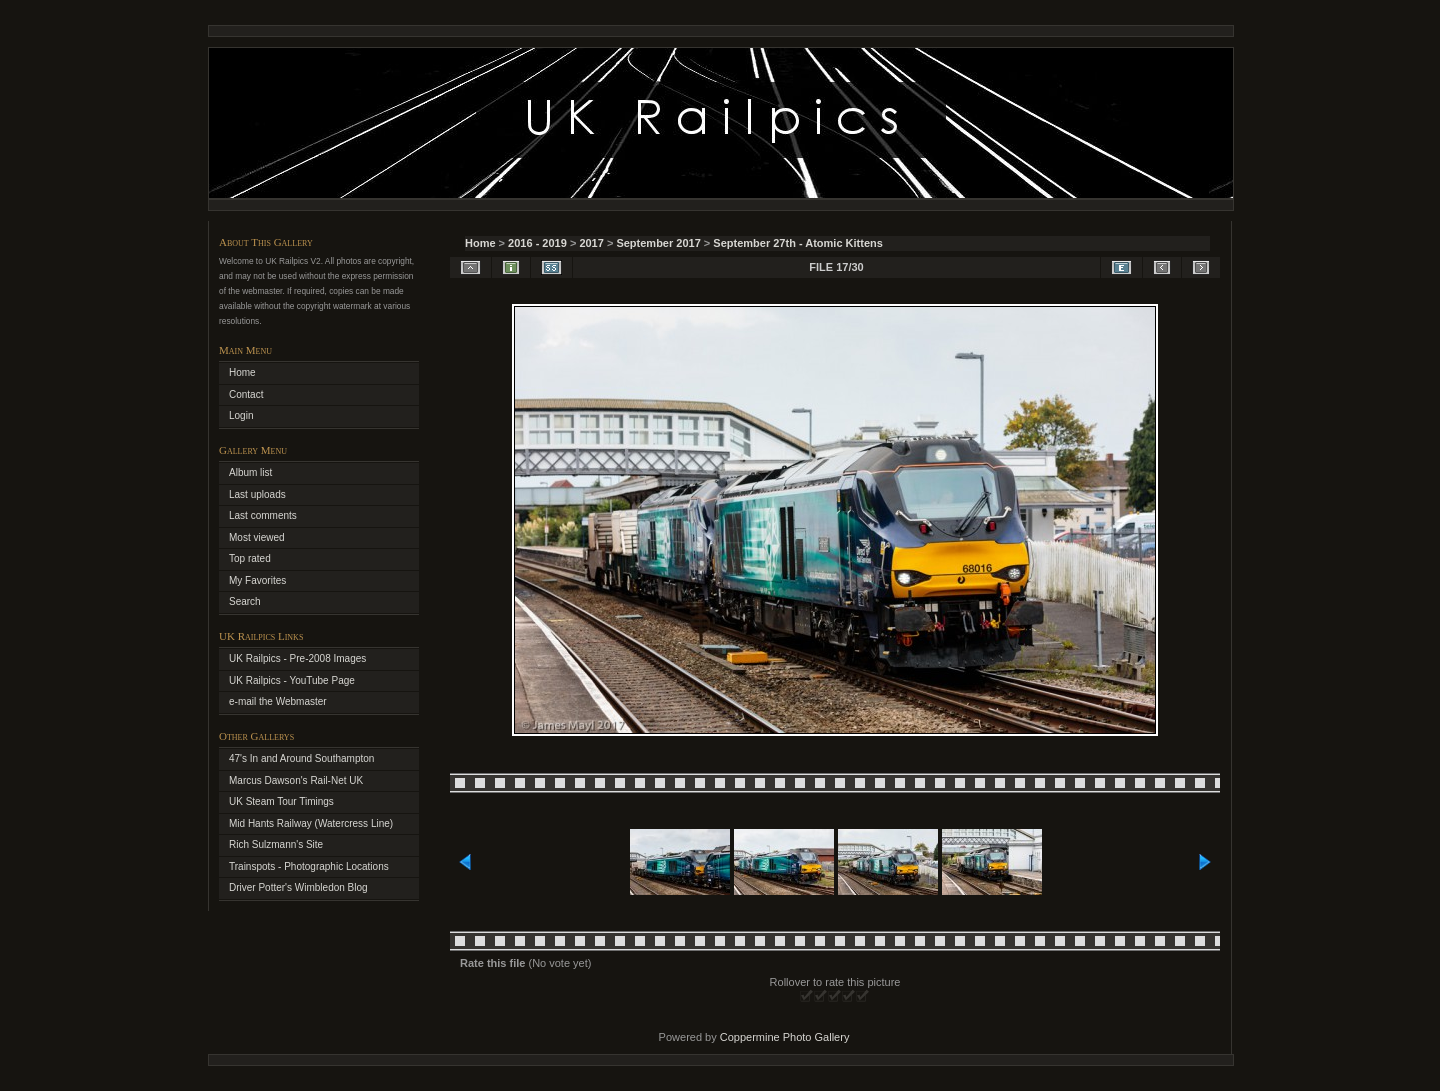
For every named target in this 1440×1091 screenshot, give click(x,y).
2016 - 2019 (537, 243)
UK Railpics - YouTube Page (292, 680)
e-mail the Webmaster (278, 701)
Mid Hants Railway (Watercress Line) (311, 823)
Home (480, 243)
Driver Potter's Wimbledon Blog (298, 887)
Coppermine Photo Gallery (785, 1037)
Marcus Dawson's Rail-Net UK (296, 780)
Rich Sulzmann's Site (276, 844)
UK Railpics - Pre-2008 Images (297, 658)
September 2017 (658, 243)
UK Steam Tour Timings (281, 801)
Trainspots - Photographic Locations (309, 866)
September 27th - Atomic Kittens (798, 243)
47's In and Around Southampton (301, 758)
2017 (591, 243)
